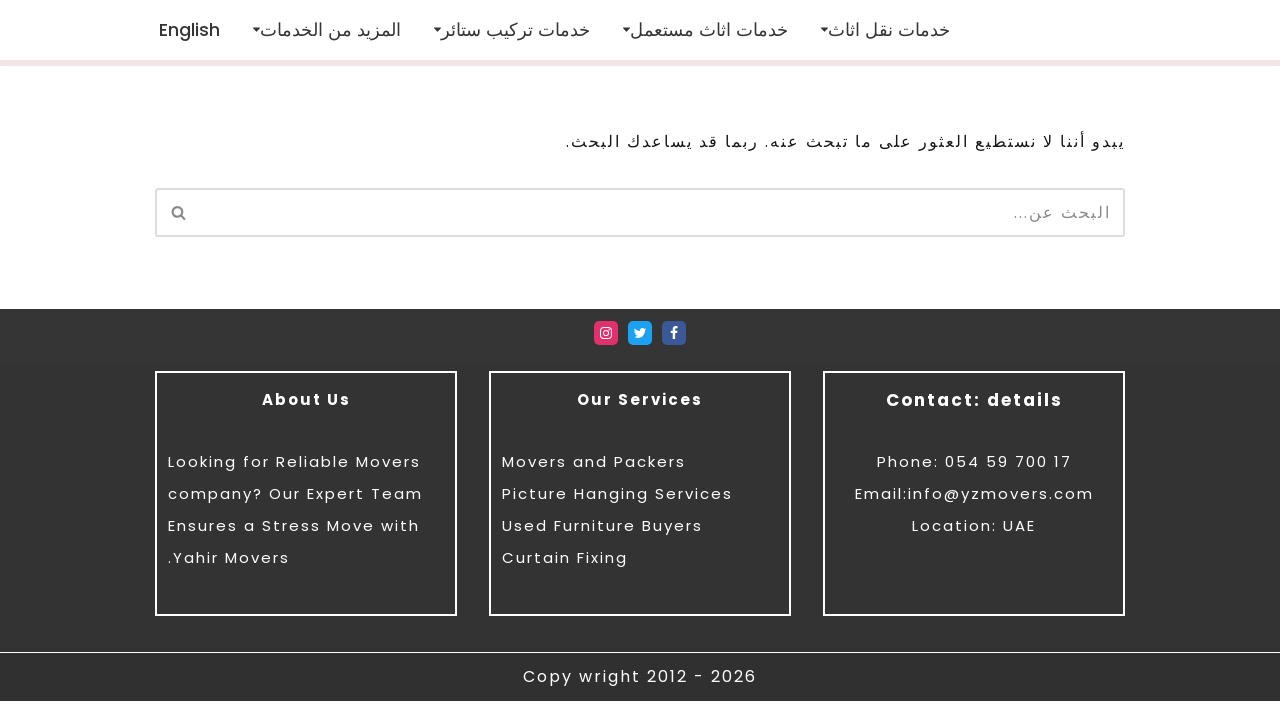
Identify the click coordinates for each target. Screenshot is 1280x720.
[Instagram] (606, 352)
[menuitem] (189, 29)
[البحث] (662, 212)
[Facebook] (674, 352)
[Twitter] (640, 352)
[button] (824, 30)
